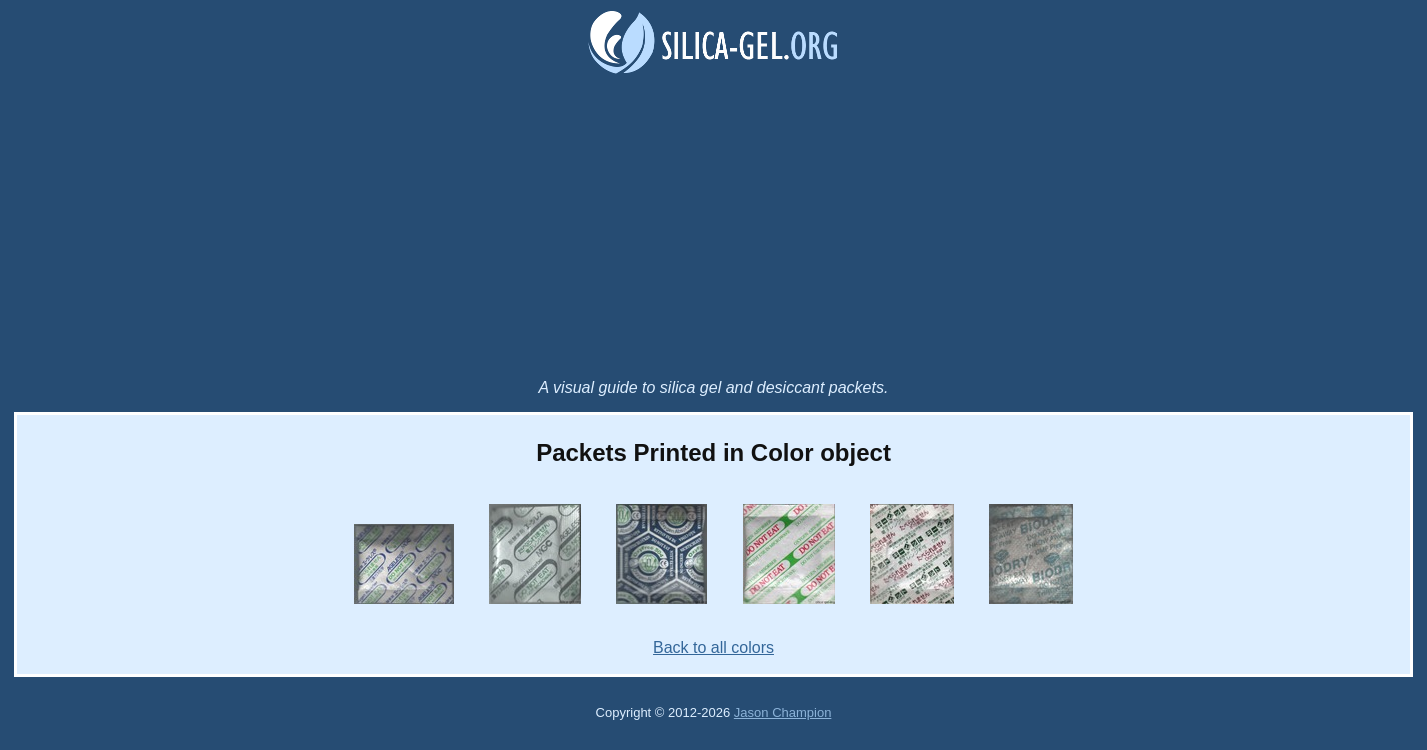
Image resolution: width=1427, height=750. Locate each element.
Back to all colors (713, 647)
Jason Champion (783, 712)
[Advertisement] (714, 229)
